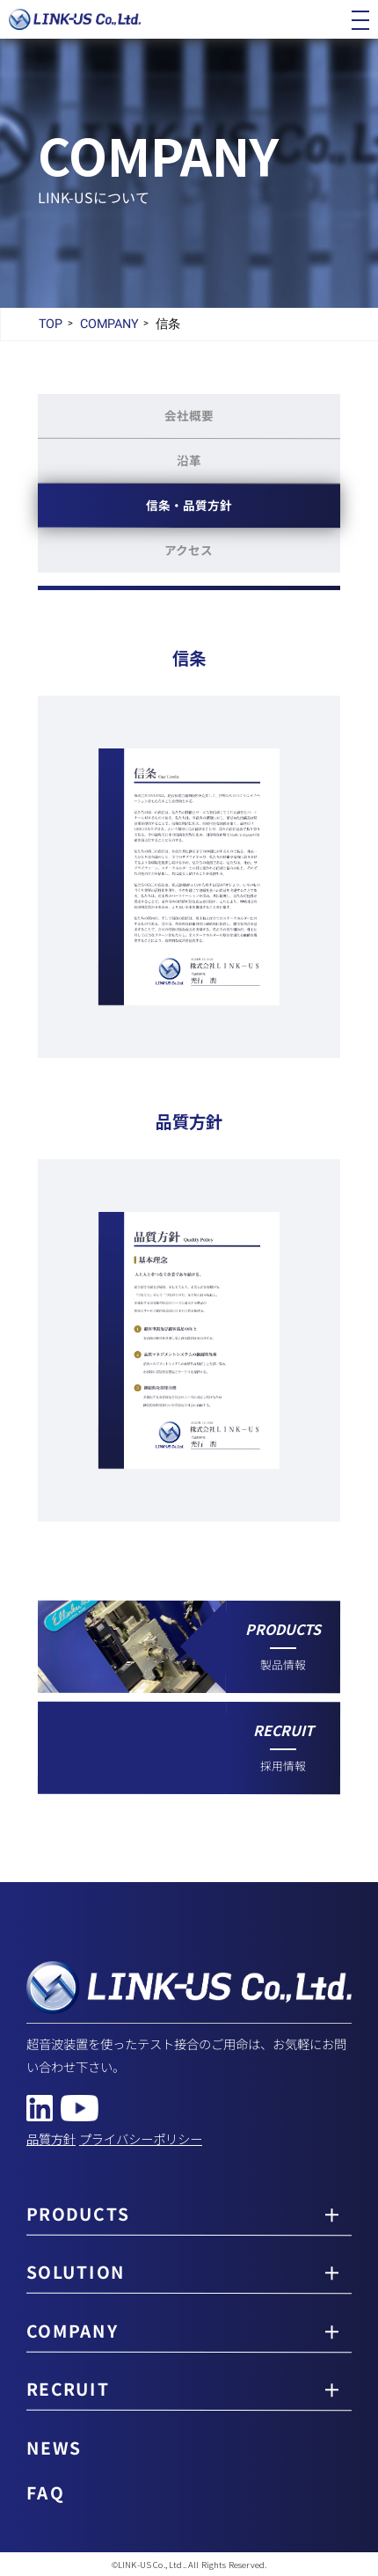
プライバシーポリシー (140, 2138)
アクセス (188, 549)
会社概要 (189, 415)
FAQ (45, 2492)
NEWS (53, 2448)
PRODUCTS (77, 2213)
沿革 (189, 460)
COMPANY (72, 2331)
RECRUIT (68, 2389)
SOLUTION (75, 2272)
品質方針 (51, 2138)
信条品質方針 (189, 505)
